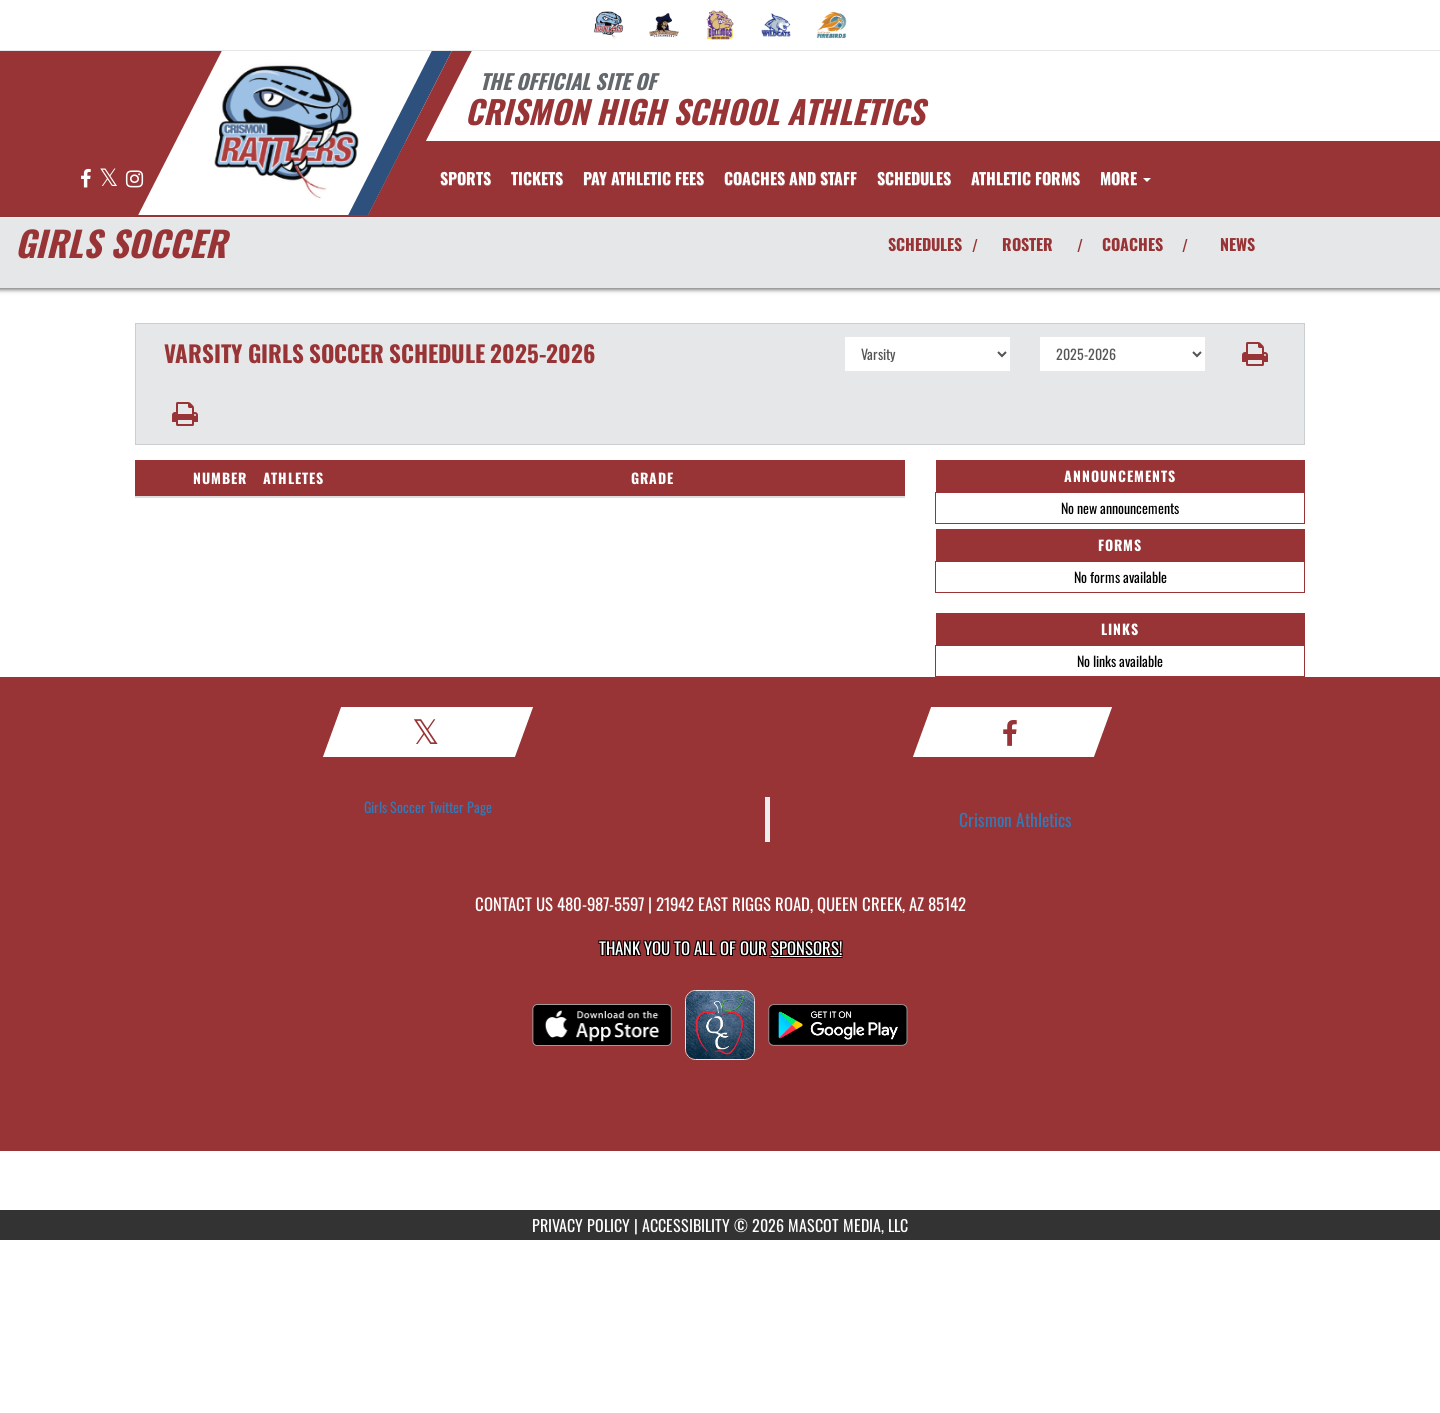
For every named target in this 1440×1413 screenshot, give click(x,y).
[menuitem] (609, 25)
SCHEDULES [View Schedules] (925, 244)
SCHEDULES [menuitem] (914, 178)
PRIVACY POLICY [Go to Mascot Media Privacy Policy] (581, 1225)
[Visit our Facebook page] (87, 179)
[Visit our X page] (110, 179)
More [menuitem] (1125, 178)
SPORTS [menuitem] (465, 178)
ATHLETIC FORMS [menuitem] (1025, 178)
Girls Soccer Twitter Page (428, 806)
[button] (1255, 354)
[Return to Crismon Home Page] (285, 131)
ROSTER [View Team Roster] (1027, 244)
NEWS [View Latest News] (1237, 244)
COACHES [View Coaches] (1132, 244)
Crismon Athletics (1015, 819)
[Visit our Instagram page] (134, 179)
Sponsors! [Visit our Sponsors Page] (806, 947)
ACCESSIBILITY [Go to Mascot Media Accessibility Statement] (686, 1225)
